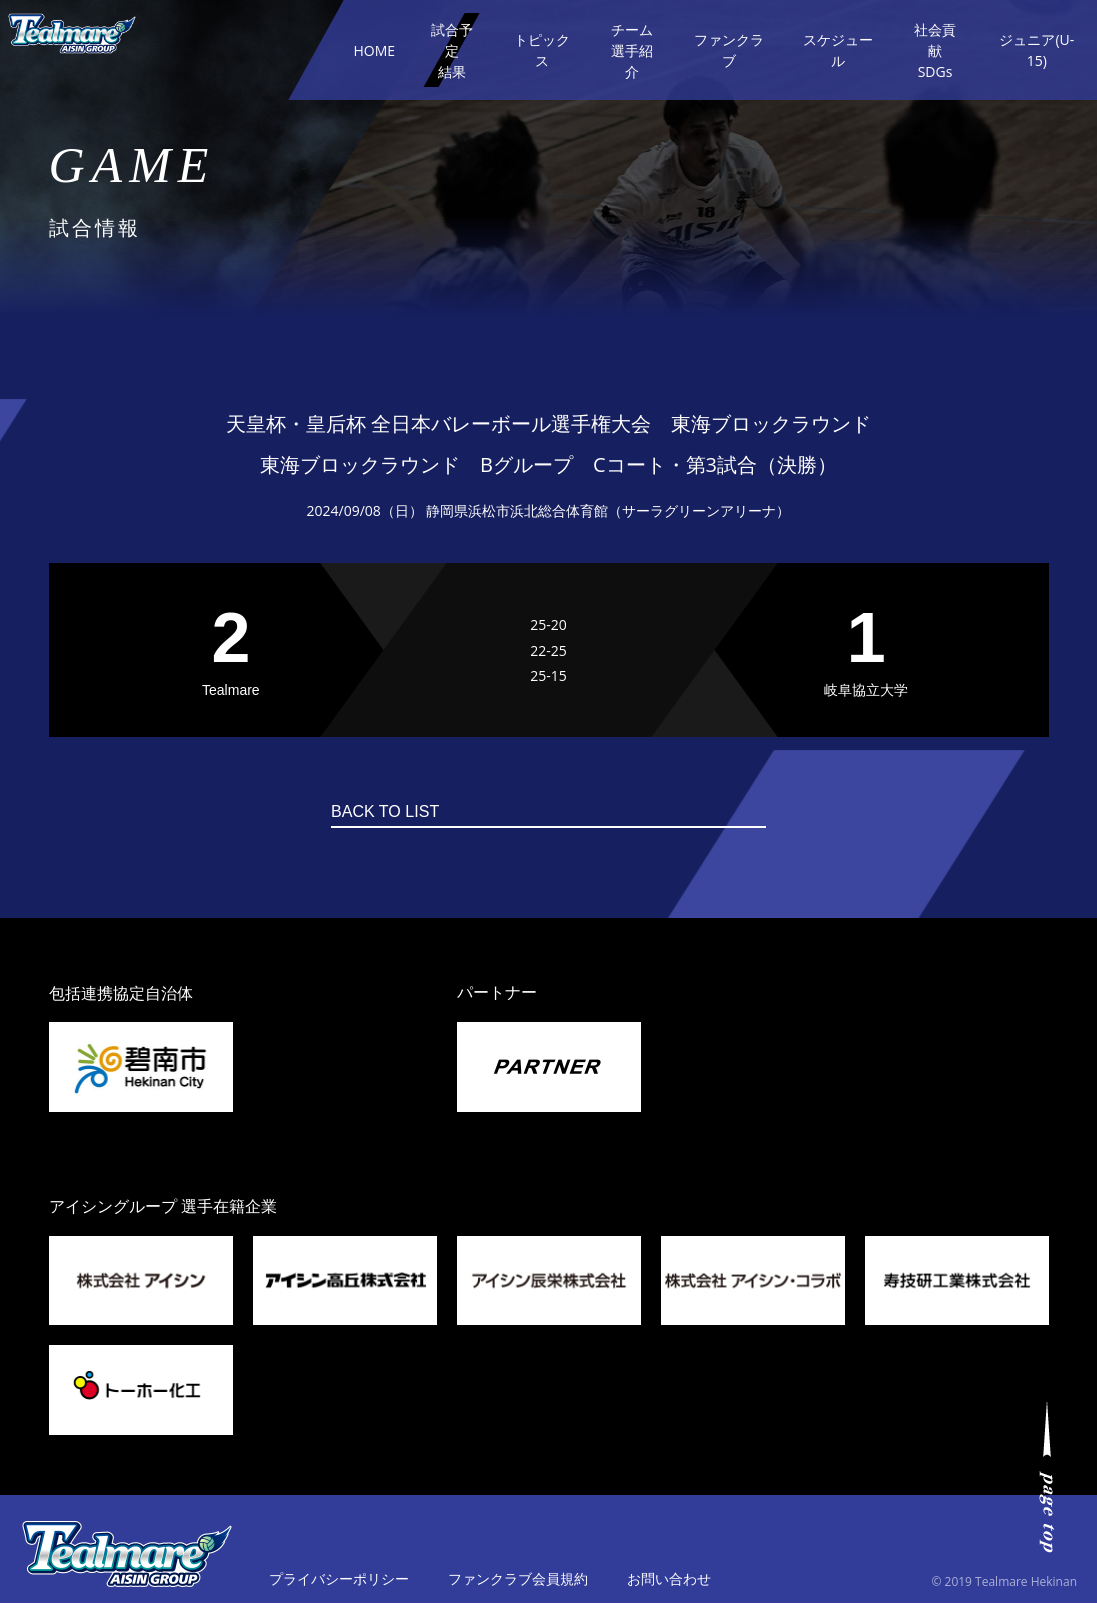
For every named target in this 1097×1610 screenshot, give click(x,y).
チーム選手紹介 (632, 50)
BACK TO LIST (511, 815)
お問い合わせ (669, 1585)
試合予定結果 (452, 50)
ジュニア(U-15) (1036, 50)
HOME (374, 50)
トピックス (542, 50)
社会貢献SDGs (935, 50)
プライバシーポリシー (339, 1585)
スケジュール (838, 50)
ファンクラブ (729, 50)
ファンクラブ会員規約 (518, 1585)
